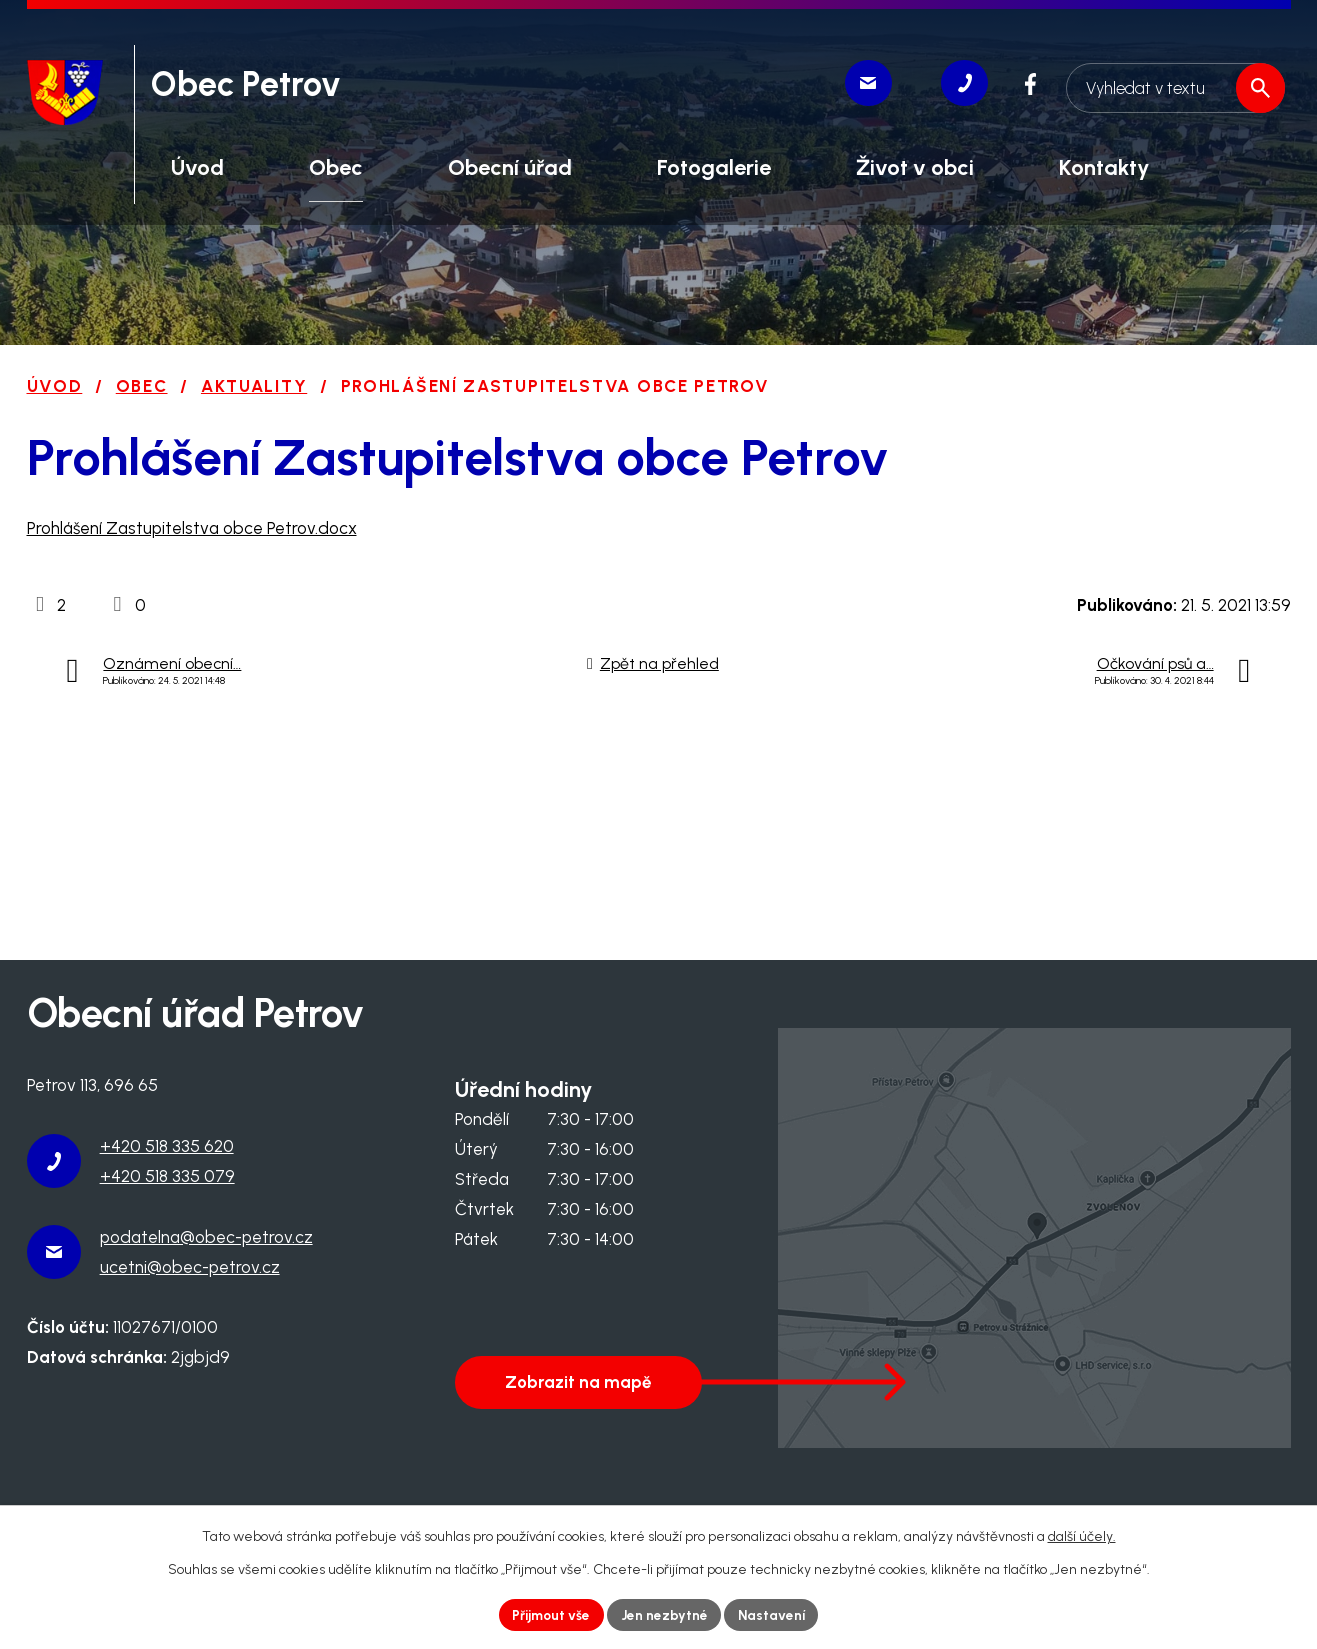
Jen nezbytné (665, 1614)
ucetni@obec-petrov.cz (190, 1267)
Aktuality (254, 386)
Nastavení (774, 1614)
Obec (142, 386)
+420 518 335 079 (167, 1176)
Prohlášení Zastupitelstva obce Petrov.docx (192, 528)
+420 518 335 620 (167, 1146)
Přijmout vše (549, 1614)
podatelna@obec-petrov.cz (206, 1237)
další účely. (1082, 1535)
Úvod (55, 386)
